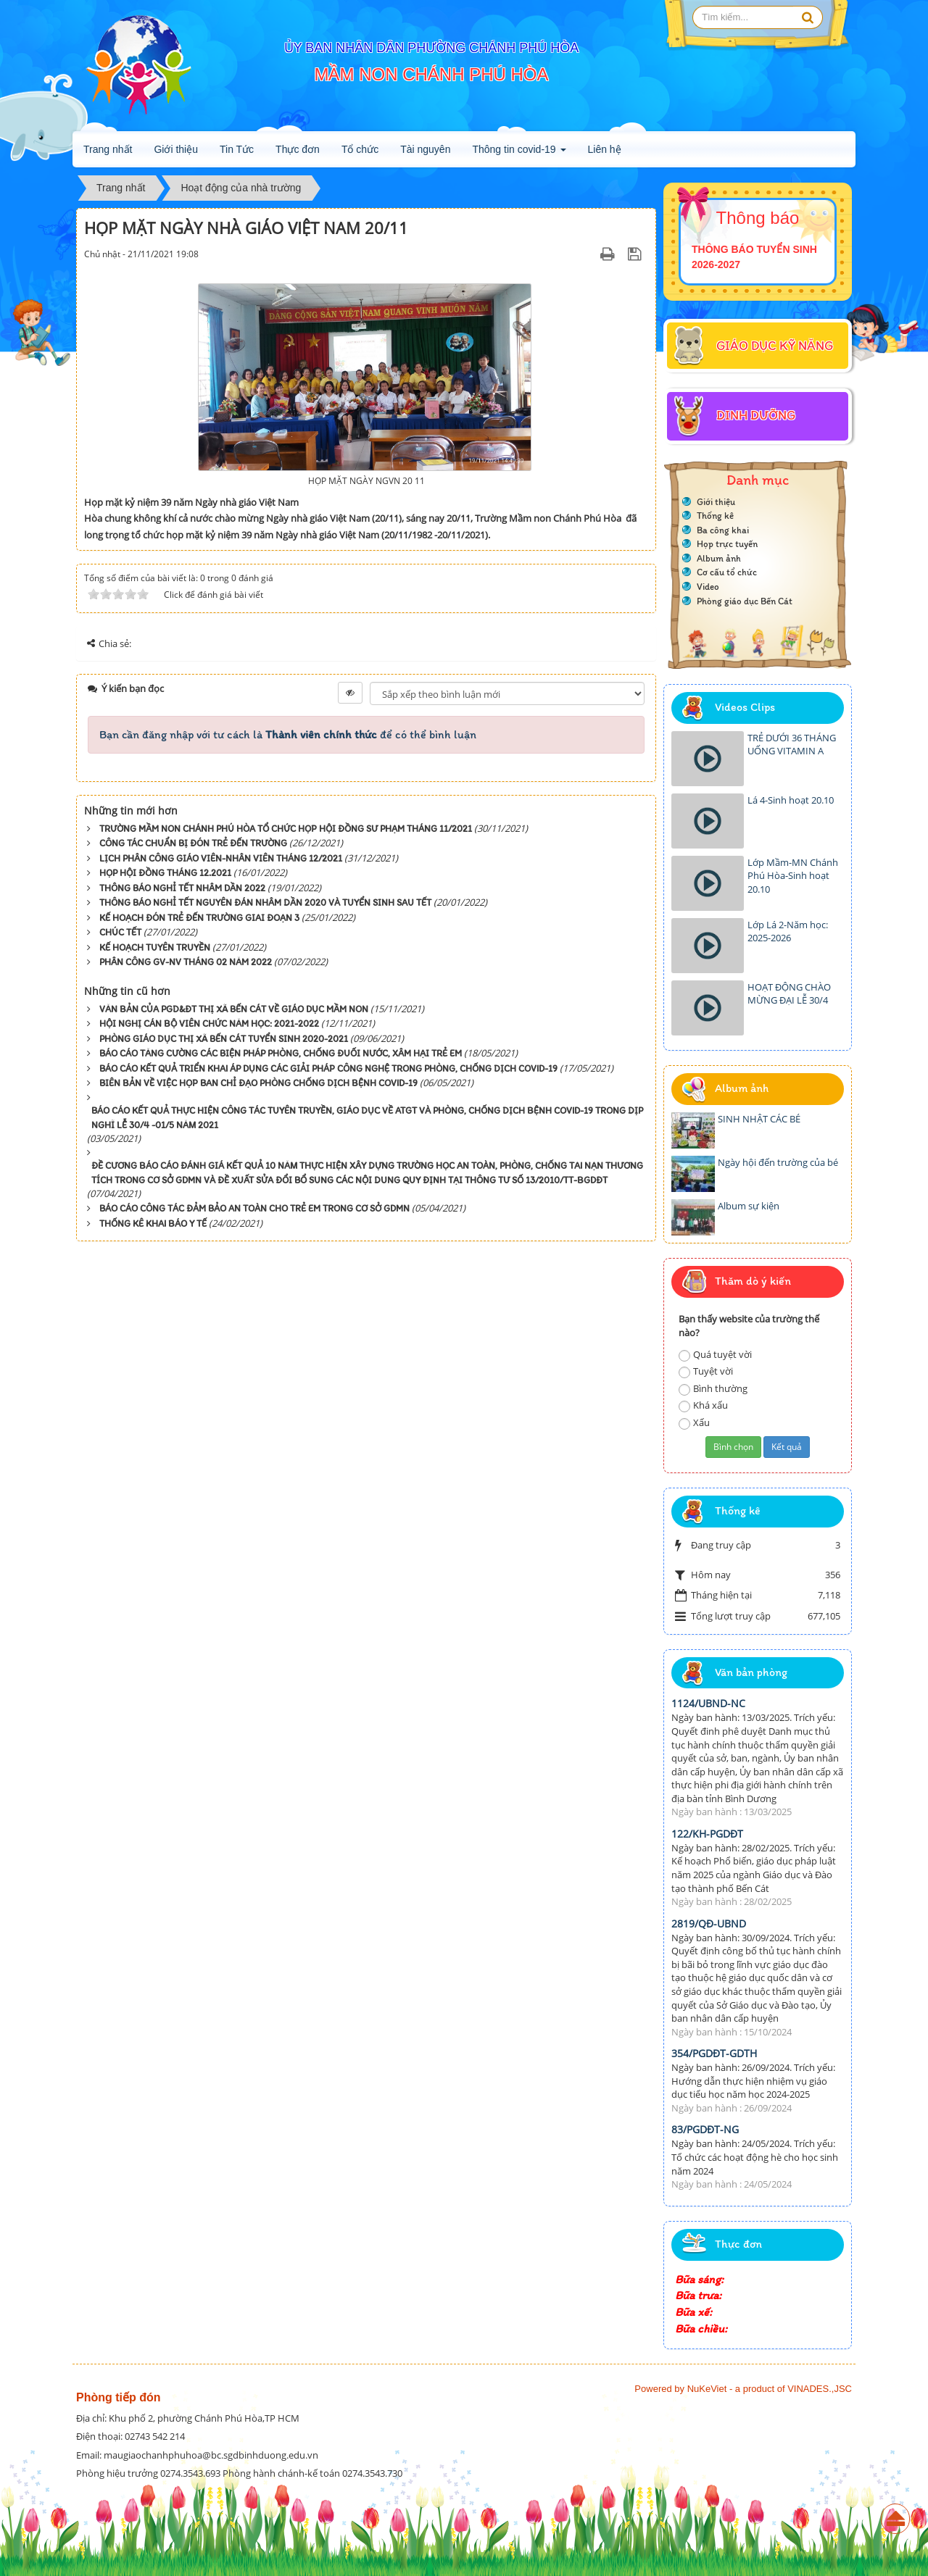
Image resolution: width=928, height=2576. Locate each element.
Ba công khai (723, 530)
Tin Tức (237, 149)
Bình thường (713, 1389)
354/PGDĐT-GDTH (714, 2053)
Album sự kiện (748, 1205)
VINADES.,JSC (819, 2388)
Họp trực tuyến (727, 543)
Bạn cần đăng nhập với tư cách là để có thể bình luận (287, 734)
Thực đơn (298, 149)
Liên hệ (604, 149)
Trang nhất (107, 149)
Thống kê (715, 515)
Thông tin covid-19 (519, 153)
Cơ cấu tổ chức (727, 572)
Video (708, 586)
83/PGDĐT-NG (705, 2129)
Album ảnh (719, 558)
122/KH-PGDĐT (707, 1834)
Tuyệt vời (706, 1371)
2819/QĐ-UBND (708, 1923)
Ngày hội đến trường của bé (778, 1162)
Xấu (694, 1423)
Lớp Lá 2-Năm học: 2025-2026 (787, 931)
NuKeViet (707, 2388)
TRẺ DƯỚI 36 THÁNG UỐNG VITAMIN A (791, 744)
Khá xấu (703, 1405)
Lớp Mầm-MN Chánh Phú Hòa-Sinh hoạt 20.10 (792, 876)
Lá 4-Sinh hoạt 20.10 (790, 799)
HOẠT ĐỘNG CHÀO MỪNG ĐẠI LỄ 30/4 (789, 993)
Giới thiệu (176, 149)
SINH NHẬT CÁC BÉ (759, 1118)
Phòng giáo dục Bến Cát (744, 601)
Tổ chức (359, 149)
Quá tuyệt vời (715, 1355)
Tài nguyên (425, 149)
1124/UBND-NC (708, 1703)
